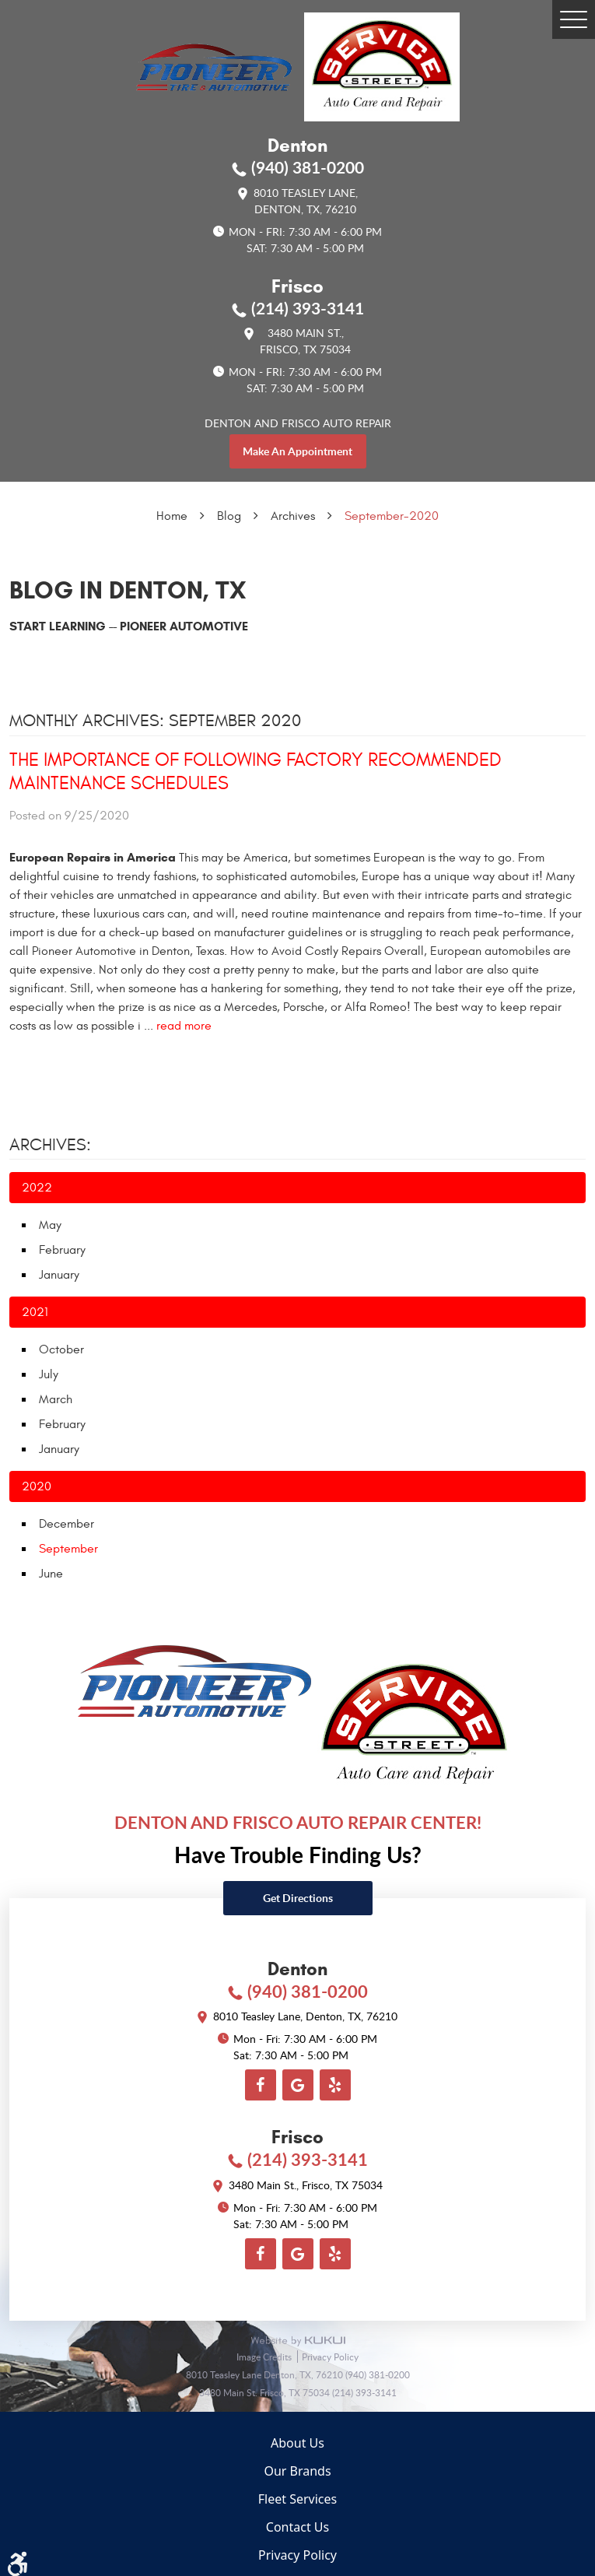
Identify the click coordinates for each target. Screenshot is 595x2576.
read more (184, 1026)
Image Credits (265, 2356)
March (55, 1399)
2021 (35, 1312)
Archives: (50, 1145)
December (66, 1524)
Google (297, 2084)
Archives (293, 516)
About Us (297, 2442)
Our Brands (297, 2470)
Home (171, 516)
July (48, 1374)
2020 (36, 1486)
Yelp (335, 2084)
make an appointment (297, 451)
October (61, 1349)
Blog (229, 516)
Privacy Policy (330, 2356)
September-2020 (392, 516)
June (51, 1574)
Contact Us (297, 2527)
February (62, 1250)
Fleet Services (297, 2499)
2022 (37, 1188)
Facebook (260, 2084)
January (59, 1275)
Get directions (298, 1897)
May (50, 1225)
